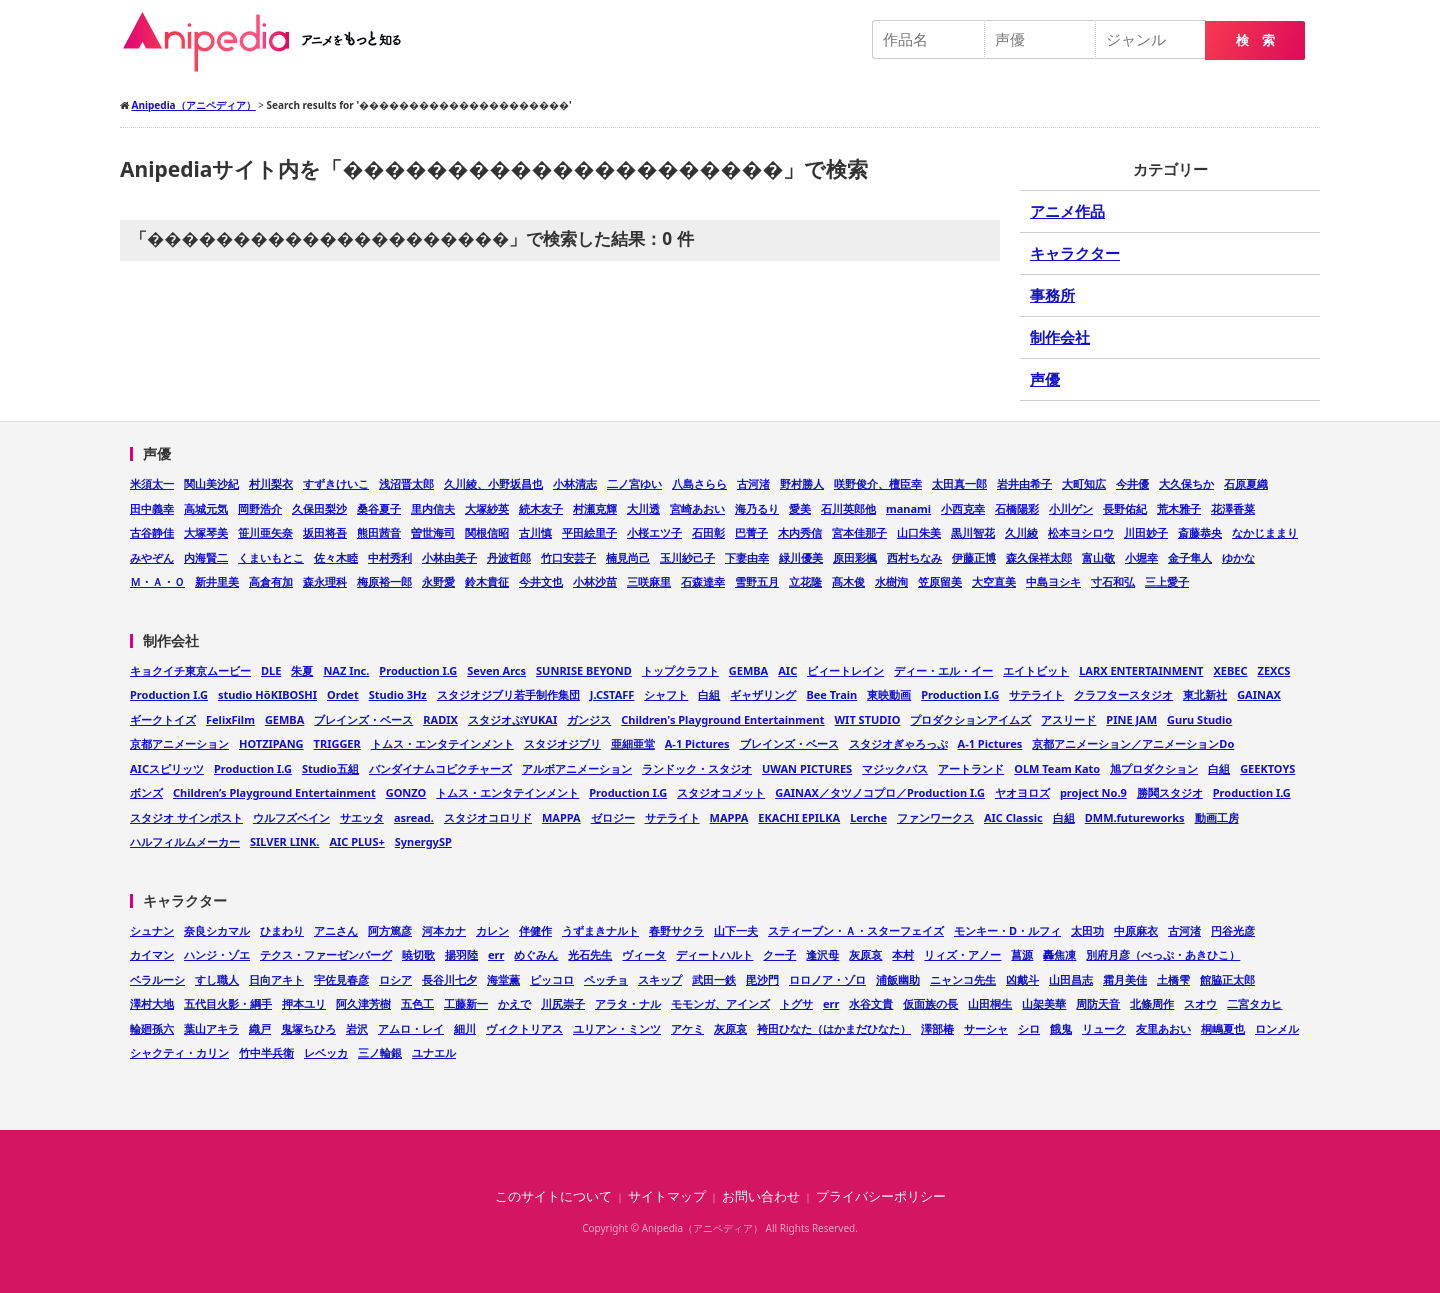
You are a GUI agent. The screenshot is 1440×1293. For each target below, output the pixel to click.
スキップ (660, 979)
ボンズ (146, 792)
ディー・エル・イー (943, 670)
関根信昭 (487, 532)
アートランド (971, 768)
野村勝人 (802, 483)
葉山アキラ (211, 1028)
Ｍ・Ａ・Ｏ (157, 581)
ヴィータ (644, 954)
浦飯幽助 (898, 979)
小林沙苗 (595, 581)
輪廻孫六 (152, 1028)
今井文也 (541, 581)
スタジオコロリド (488, 817)
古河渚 (753, 483)
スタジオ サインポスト (186, 817)
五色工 (417, 1003)
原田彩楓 (855, 557)
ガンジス (589, 719)
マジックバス (895, 768)
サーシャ (986, 1028)
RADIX (440, 719)
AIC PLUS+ (356, 841)
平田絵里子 (589, 532)
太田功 (1087, 930)
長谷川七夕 (449, 979)
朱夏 (302, 670)
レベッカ (326, 1052)
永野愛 (438, 581)
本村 (903, 954)
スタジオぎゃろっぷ (898, 743)
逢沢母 (822, 954)
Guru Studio (1199, 719)
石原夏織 (1246, 483)
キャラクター (1075, 253)
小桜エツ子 (654, 532)
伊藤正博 (974, 557)
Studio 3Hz (398, 694)
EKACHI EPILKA (799, 817)
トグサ (796, 1003)
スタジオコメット (721, 792)
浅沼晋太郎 (406, 483)
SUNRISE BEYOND (584, 670)
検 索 (1255, 40)
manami (908, 508)
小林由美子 (449, 557)
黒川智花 (973, 532)
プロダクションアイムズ (970, 719)
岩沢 (357, 1028)
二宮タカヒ (1254, 1003)
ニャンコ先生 (963, 979)
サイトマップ (667, 1196)
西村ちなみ (914, 557)
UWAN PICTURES (807, 768)
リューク (1104, 1028)
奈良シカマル (217, 930)
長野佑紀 (1125, 508)
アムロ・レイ (411, 1028)
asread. (414, 817)
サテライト (1036, 694)
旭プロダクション (1154, 768)
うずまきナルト (600, 930)
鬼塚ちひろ (308, 1028)
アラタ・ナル (628, 1003)
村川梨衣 (271, 483)
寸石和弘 (1113, 581)
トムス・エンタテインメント (442, 743)
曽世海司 (433, 532)
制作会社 (1060, 337)
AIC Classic (1013, 817)
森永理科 (325, 581)
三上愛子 (1167, 581)
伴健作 (535, 930)
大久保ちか (1186, 483)
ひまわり (282, 930)
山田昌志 (1071, 979)
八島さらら (699, 483)
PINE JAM (1131, 719)
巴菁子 (751, 532)
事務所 (1052, 295)
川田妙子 (1146, 532)
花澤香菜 (1233, 508)
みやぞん (152, 557)
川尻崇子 (563, 1003)
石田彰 (708, 532)
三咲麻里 (649, 581)
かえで (514, 1003)
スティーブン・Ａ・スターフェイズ (856, 930)
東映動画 (889, 694)
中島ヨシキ (1053, 581)
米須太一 (152, 483)
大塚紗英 (487, 508)
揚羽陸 (461, 954)
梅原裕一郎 (384, 581)
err (496, 954)
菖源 (1022, 954)
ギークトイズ (163, 719)
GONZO (406, 792)
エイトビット (1036, 670)
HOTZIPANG (271, 743)
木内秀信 (800, 532)
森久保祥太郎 (1039, 557)
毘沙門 (762, 979)
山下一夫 (736, 930)
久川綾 (1021, 532)
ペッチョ (606, 979)
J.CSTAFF (612, 694)
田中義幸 (152, 508)
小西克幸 (963, 508)
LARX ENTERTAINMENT (1141, 670)
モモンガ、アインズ (720, 1003)
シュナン (152, 930)
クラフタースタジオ (1123, 694)
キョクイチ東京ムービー (190, 670)
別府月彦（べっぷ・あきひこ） (1163, 954)
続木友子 (541, 508)
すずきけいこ (336, 483)
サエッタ (362, 817)
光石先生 (590, 954)
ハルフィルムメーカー (185, 841)
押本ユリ (304, 1003)
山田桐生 (990, 1003)
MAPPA (561, 817)
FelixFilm (230, 719)
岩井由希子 (1024, 483)
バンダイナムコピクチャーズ (440, 768)
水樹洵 (891, 581)
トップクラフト (680, 670)
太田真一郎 (959, 483)
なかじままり (1265, 532)
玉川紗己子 (687, 557)
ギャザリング (763, 694)
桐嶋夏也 (1223, 1028)
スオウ (1200, 1003)
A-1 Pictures (697, 743)
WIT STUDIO (867, 719)
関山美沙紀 (211, 483)
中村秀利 (390, 557)
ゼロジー (613, 817)
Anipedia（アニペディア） (270, 42)
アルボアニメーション (577, 768)
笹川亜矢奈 (265, 532)
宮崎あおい (697, 508)
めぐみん (536, 954)
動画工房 (1217, 817)
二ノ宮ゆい (634, 483)
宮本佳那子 (859, 532)
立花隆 (805, 581)
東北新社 (1205, 694)
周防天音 (1098, 1003)
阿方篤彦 (390, 930)
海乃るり (757, 508)
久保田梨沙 (319, 508)
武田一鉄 (714, 979)
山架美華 (1044, 1003)
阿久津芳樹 (363, 1003)
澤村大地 (152, 1003)
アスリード (1068, 719)
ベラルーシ (157, 979)
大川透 (643, 508)
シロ (1029, 1028)
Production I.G (418, 670)
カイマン (152, 954)
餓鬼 (1061, 1028)
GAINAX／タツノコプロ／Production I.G (880, 792)
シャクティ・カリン (179, 1052)
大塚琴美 (206, 532)
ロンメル (1277, 1028)
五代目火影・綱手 (228, 1003)
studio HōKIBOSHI (267, 694)
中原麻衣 (1136, 930)
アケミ (687, 1028)
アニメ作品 (1067, 211)
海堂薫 (503, 979)
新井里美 (217, 581)
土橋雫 (1173, 979)
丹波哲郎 (509, 557)
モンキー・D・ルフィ (1007, 930)
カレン (492, 930)
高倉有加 (271, 581)
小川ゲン (1071, 508)
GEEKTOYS (1267, 768)
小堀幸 (1141, 557)
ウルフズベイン (291, 817)
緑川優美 (801, 557)
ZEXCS (1274, 670)
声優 (1045, 379)
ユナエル (434, 1052)
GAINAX (1259, 694)
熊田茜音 (379, 532)
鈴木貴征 (487, 581)
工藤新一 (466, 1003)
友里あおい (1163, 1028)
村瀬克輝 (595, 508)
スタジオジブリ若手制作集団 (508, 694)
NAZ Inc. (346, 670)
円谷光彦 (1233, 930)
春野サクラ (676, 930)
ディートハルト (714, 954)
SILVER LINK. (284, 841)
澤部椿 (937, 1028)
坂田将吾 (325, 532)
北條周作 (1152, 1003)
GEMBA (748, 670)
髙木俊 (848, 581)
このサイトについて (553, 1196)
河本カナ (444, 930)
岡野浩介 (260, 508)
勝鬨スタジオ (1170, 792)
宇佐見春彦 (341, 979)
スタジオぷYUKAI (512, 719)
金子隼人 (1190, 557)
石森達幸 (703, 581)
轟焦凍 (1059, 954)
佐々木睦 (336, 557)
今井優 (1132, 483)
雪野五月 (757, 581)
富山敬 (1098, 557)
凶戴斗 (1022, 979)
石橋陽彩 (1017, 508)
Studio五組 (330, 768)
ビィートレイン (845, 670)
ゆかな (1238, 557)
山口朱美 (919, 532)
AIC (787, 670)
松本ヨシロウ (1081, 532)
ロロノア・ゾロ (827, 979)
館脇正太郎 (1227, 979)
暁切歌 (418, 954)
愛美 (800, 508)
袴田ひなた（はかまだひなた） (834, 1028)
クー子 (779, 954)
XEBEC (1230, 670)
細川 (465, 1028)
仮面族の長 (930, 1003)
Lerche (868, 817)
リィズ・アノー (962, 954)
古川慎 (535, 532)
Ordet (343, 694)
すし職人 (217, 979)
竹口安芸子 (568, 557)
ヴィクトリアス (524, 1028)
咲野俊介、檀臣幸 (878, 483)
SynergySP (423, 841)
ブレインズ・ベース (363, 719)
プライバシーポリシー (881, 1196)
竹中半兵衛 (266, 1052)
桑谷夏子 (379, 508)
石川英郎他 (848, 508)
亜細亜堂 (633, 743)
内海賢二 (206, 557)
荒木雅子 (1179, 508)
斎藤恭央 (1200, 532)
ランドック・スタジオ (697, 768)
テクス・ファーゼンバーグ (326, 954)
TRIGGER (337, 743)
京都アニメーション (179, 743)
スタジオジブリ (562, 743)
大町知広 (1084, 483)
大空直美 (994, 581)
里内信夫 (433, 508)
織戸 (260, 1028)
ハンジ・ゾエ (217, 954)
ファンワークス (935, 817)
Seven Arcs (496, 670)
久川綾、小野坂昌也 (493, 483)
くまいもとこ (271, 557)
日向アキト (276, 979)
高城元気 (206, 508)
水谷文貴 (871, 1003)
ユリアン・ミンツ (617, 1028)
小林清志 (575, 483)
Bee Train (831, 694)
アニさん (336, 930)
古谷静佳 (152, 532)
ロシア (395, 979)
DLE (271, 670)
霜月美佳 (1125, 979)
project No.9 (1093, 792)
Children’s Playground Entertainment (274, 792)
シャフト (666, 694)
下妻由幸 (747, 557)
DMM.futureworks (1135, 817)
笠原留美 (940, 581)
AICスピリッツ (167, 768)
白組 (709, 694)
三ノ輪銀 (380, 1052)
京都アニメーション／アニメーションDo (1133, 743)
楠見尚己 (628, 557)
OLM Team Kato (1057, 768)
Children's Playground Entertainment (722, 719)
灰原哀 (865, 954)
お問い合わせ (761, 1196)
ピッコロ (552, 979)
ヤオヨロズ (1022, 792)
